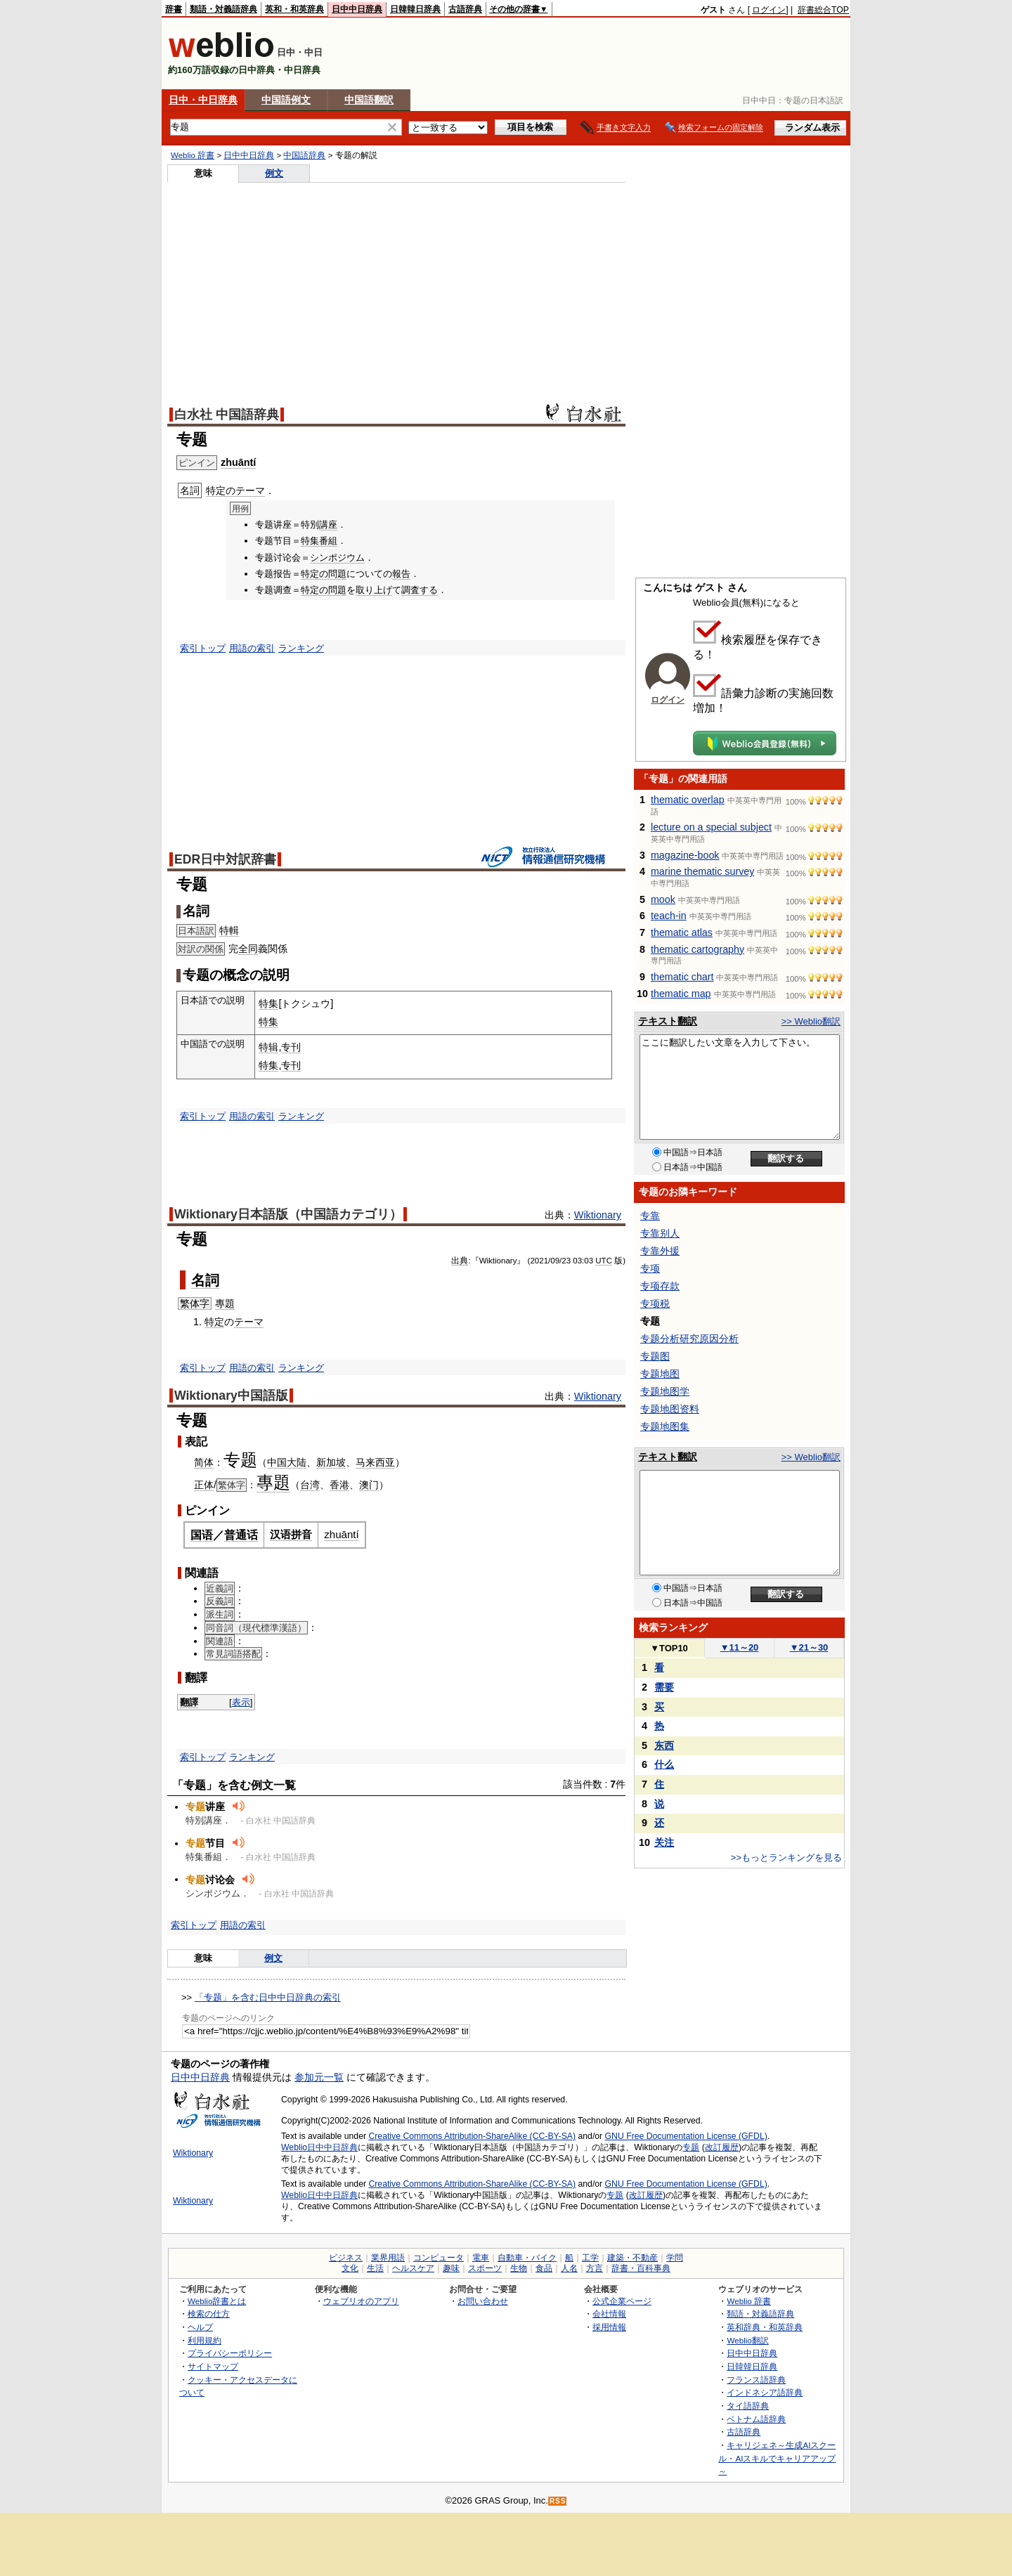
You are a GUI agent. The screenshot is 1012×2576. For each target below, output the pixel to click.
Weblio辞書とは (217, 2300)
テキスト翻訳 (667, 1021)
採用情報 (609, 2326)
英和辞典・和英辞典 (765, 2326)
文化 (350, 2268)
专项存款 (660, 1286)
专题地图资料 (669, 1408)
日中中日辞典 (357, 9)
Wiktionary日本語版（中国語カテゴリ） (288, 1214)
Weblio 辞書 (192, 155)
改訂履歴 (722, 2147)
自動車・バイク (527, 2257)
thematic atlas (682, 932)
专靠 (650, 1215)
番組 (328, 540)
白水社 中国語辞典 (226, 415)
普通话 (241, 1535)
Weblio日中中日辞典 (319, 2147)
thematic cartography (697, 949)
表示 (241, 1702)
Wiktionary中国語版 (231, 1395)
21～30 (809, 1647)
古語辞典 (465, 9)
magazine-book (685, 855)
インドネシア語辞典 (765, 2392)
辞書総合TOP (823, 10)
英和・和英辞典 (294, 9)
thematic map (681, 993)
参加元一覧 (319, 2077)
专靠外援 (660, 1250)
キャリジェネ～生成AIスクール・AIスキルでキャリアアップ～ (777, 2458)
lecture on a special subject (711, 827)
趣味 (451, 2268)
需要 (664, 1687)
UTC (603, 1260)
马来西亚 (375, 1462)
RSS (558, 2501)
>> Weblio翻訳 (811, 1021)
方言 (594, 2268)
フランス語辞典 (756, 2379)
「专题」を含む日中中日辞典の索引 (268, 1997)
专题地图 (660, 1373)
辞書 (173, 9)
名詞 (205, 1280)
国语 (201, 1535)
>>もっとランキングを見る (786, 1857)
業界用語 (388, 2257)
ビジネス (346, 2257)
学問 (674, 2257)
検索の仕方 (209, 2313)
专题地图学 (664, 1391)
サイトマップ (213, 2366)
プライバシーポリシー (230, 2352)
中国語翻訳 (369, 99)
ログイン (769, 10)
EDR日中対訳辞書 (225, 859)
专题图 (655, 1356)
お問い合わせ (483, 2300)
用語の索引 (252, 648)
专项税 (655, 1303)
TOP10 (669, 1648)
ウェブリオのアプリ (361, 2300)
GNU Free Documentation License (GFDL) (686, 2136)
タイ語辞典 (748, 2405)
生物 (518, 2268)
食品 (544, 2268)
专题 (690, 2147)
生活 (375, 2268)
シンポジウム (337, 557)
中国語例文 (286, 99)
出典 (459, 1260)
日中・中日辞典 (203, 99)
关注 (664, 1842)
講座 (328, 524)
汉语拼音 (291, 1534)
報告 (401, 573)
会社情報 (609, 2313)
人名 (569, 2268)
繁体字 (194, 1303)
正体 (204, 1484)
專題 (225, 1303)
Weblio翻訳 (747, 2340)
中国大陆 (286, 1462)
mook (663, 899)
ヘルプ (200, 2326)
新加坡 (331, 1462)
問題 (337, 573)
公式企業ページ (621, 2300)
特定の (220, 490)
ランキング (301, 648)
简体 (204, 1462)
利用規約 (204, 2340)
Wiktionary (597, 1215)
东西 (664, 1745)
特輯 (229, 930)
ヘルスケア (413, 2268)
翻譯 (189, 1702)
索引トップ (203, 648)
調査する (419, 590)
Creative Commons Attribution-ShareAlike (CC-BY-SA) (472, 2136)
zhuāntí (238, 462)
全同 (248, 948)
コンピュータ (438, 2257)
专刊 (291, 1047)
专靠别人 (660, 1233)
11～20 (739, 1647)
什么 (664, 1764)
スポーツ (485, 2268)
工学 (590, 2257)
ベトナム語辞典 (756, 2419)
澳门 (369, 1484)
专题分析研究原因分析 (689, 1338)
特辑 (268, 1047)
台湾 (310, 1484)
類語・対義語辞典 (223, 9)
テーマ (250, 490)
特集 (310, 540)
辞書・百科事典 (640, 2268)
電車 (480, 2257)
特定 (214, 1321)
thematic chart (682, 976)
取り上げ (374, 590)
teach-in (669, 915)
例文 (274, 173)
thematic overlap (688, 799)
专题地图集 (664, 1426)
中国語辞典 (304, 155)
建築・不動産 (632, 2257)
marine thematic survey (702, 871)
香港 (339, 1484)
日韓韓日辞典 (415, 9)
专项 (650, 1268)
